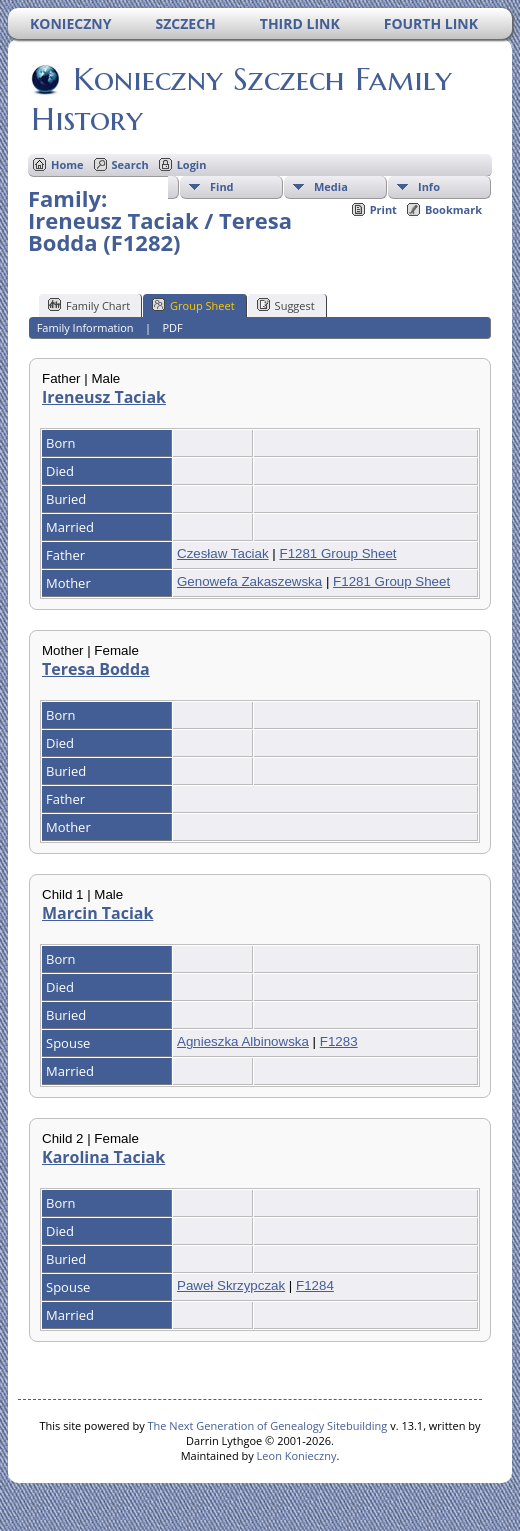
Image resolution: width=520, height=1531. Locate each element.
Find (222, 186)
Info (429, 186)
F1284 (315, 1285)
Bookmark (453, 209)
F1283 (339, 1041)
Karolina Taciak (103, 1157)
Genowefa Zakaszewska (249, 581)
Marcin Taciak (97, 913)
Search (130, 164)
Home (67, 164)
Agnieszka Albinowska (243, 1041)
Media (331, 186)
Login (192, 164)
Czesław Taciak (223, 553)
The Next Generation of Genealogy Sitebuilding (268, 1425)
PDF (172, 327)
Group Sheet (193, 305)
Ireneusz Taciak (104, 397)
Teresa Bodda (96, 669)
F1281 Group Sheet (337, 553)
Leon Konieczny (297, 1455)
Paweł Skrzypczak (231, 1285)
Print (383, 209)
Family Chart (89, 305)
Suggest (286, 305)
